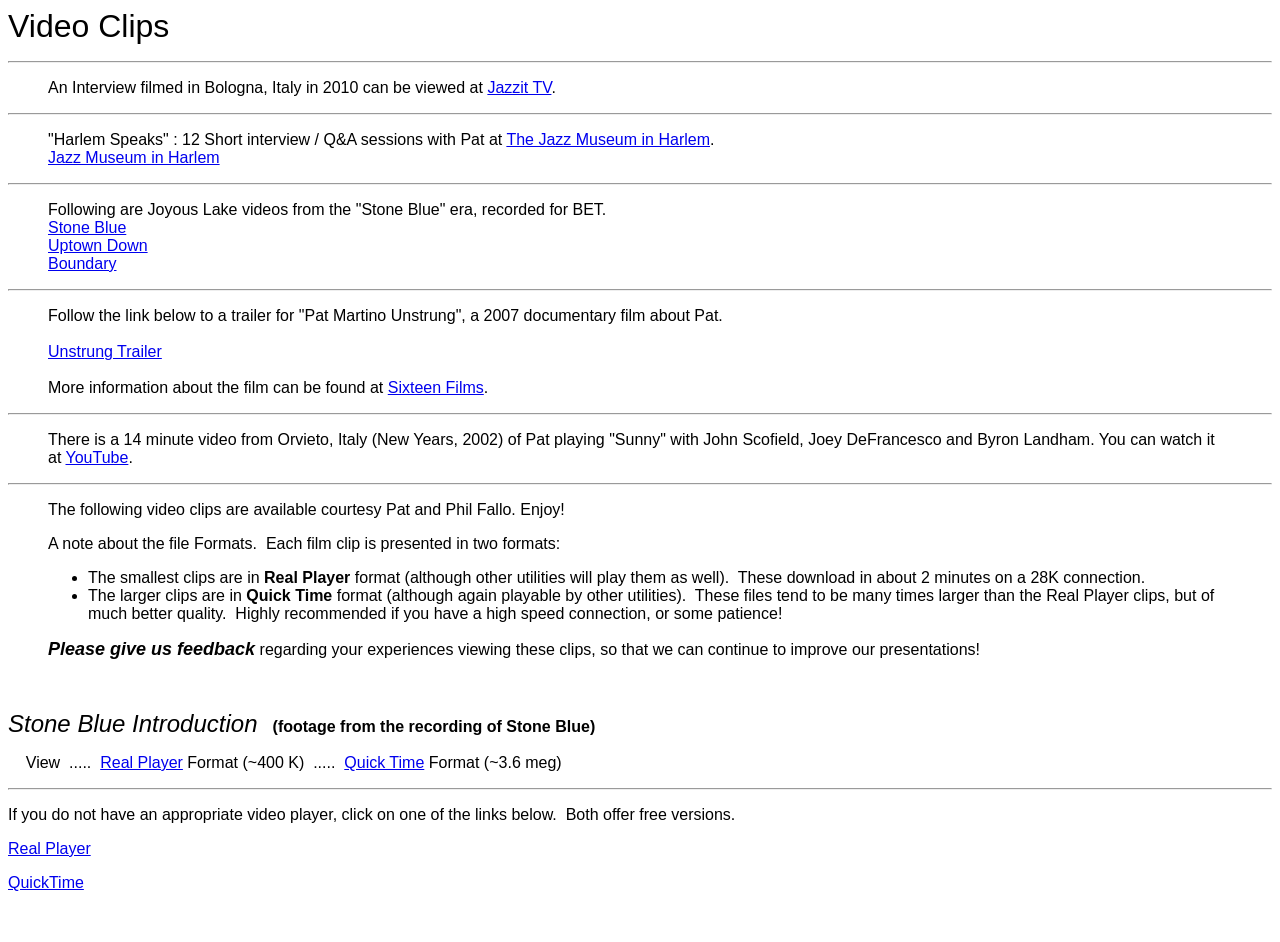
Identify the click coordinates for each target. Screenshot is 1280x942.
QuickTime (46, 882)
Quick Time (384, 762)
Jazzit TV (519, 87)
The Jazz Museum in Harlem (608, 139)
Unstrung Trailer (105, 351)
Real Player (141, 762)
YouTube (97, 457)
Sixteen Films (436, 387)
